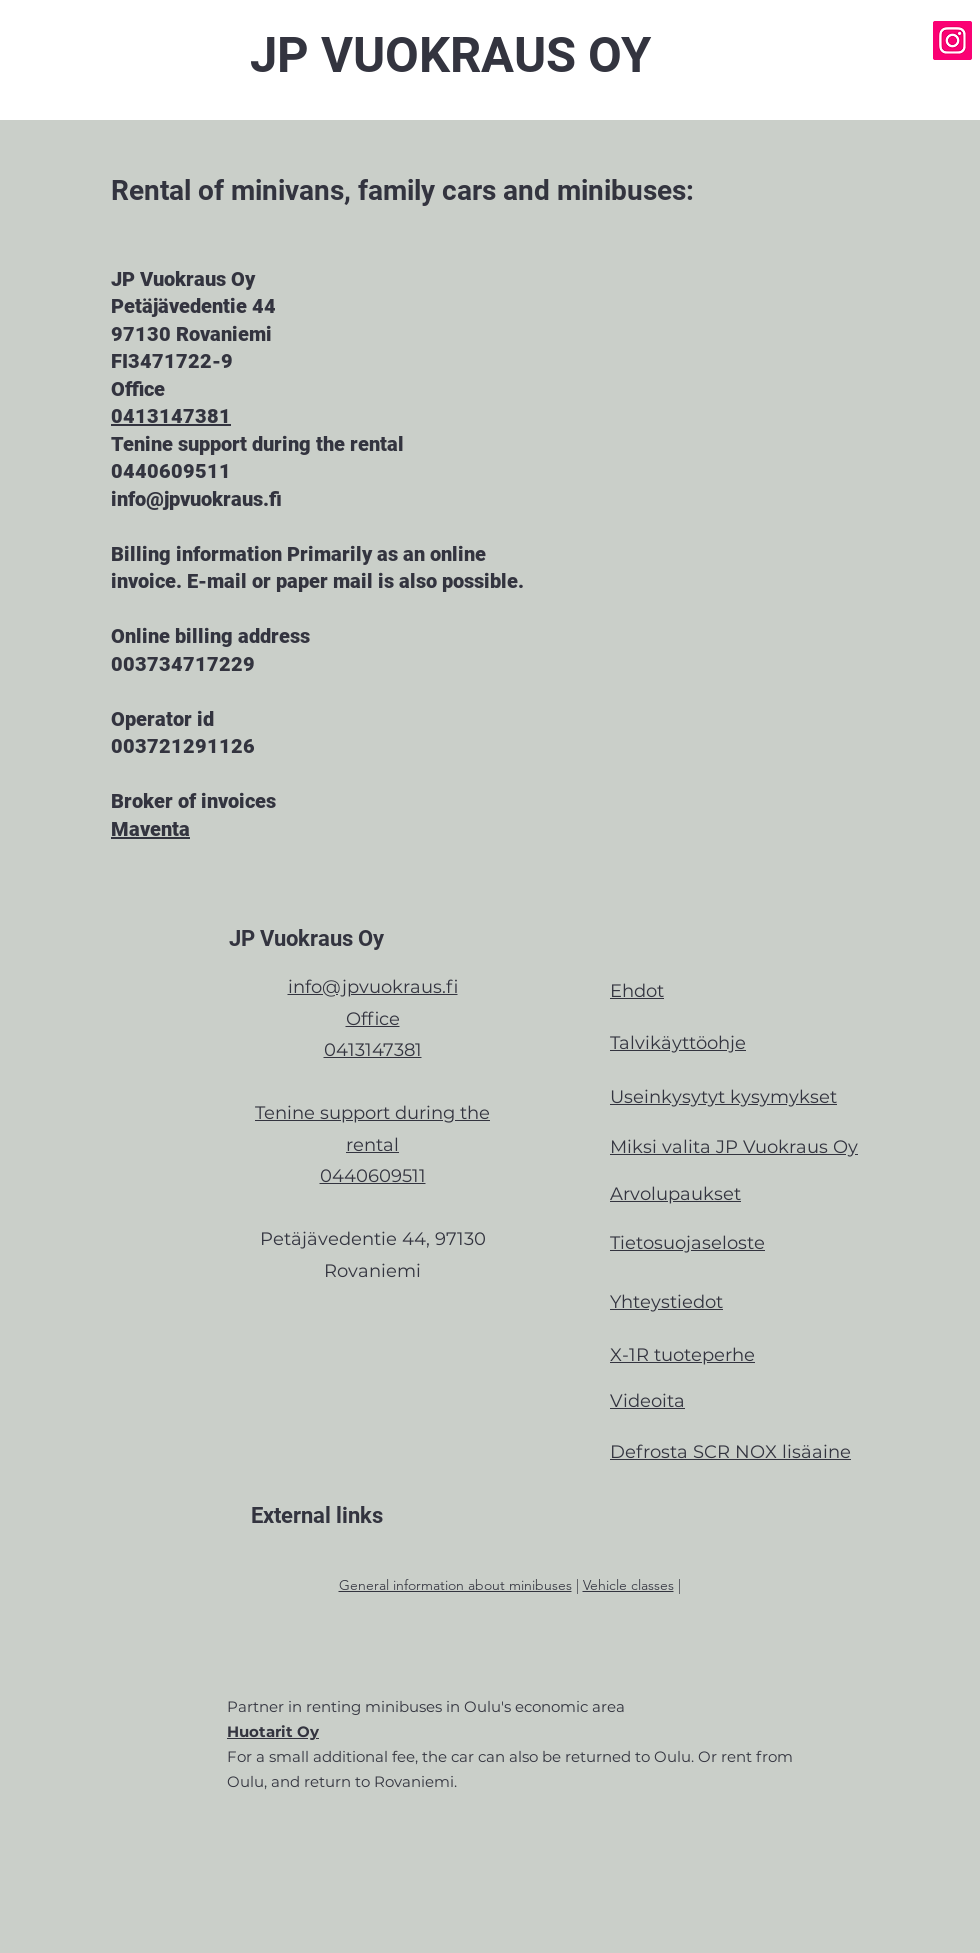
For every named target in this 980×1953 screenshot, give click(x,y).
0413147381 (171, 416)
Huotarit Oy (273, 1731)
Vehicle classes (628, 1585)
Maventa (150, 829)
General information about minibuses (455, 1585)
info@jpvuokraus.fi (373, 987)
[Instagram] (952, 40)
